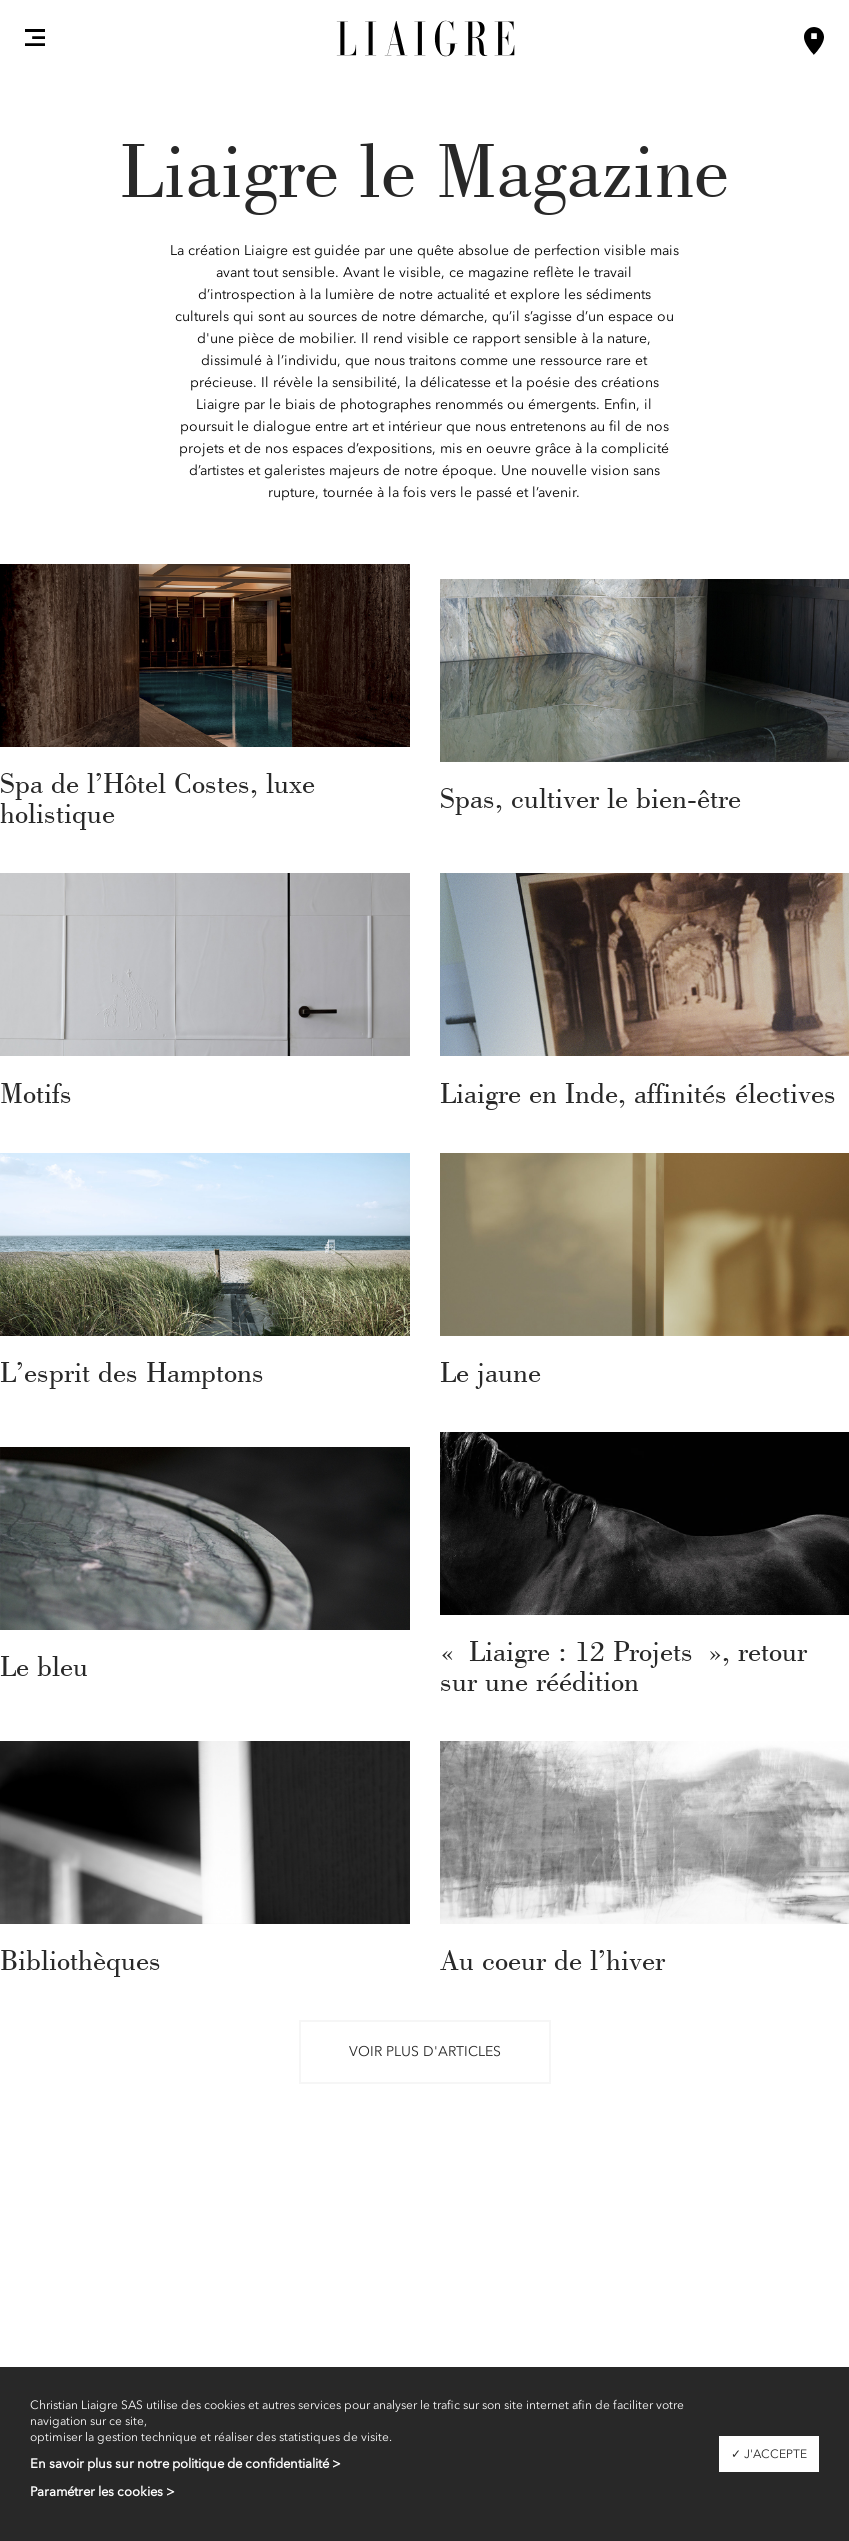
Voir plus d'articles (425, 2051)
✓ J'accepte (769, 2454)
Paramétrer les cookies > (102, 2491)
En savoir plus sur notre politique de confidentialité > (185, 2463)
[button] (35, 37)
